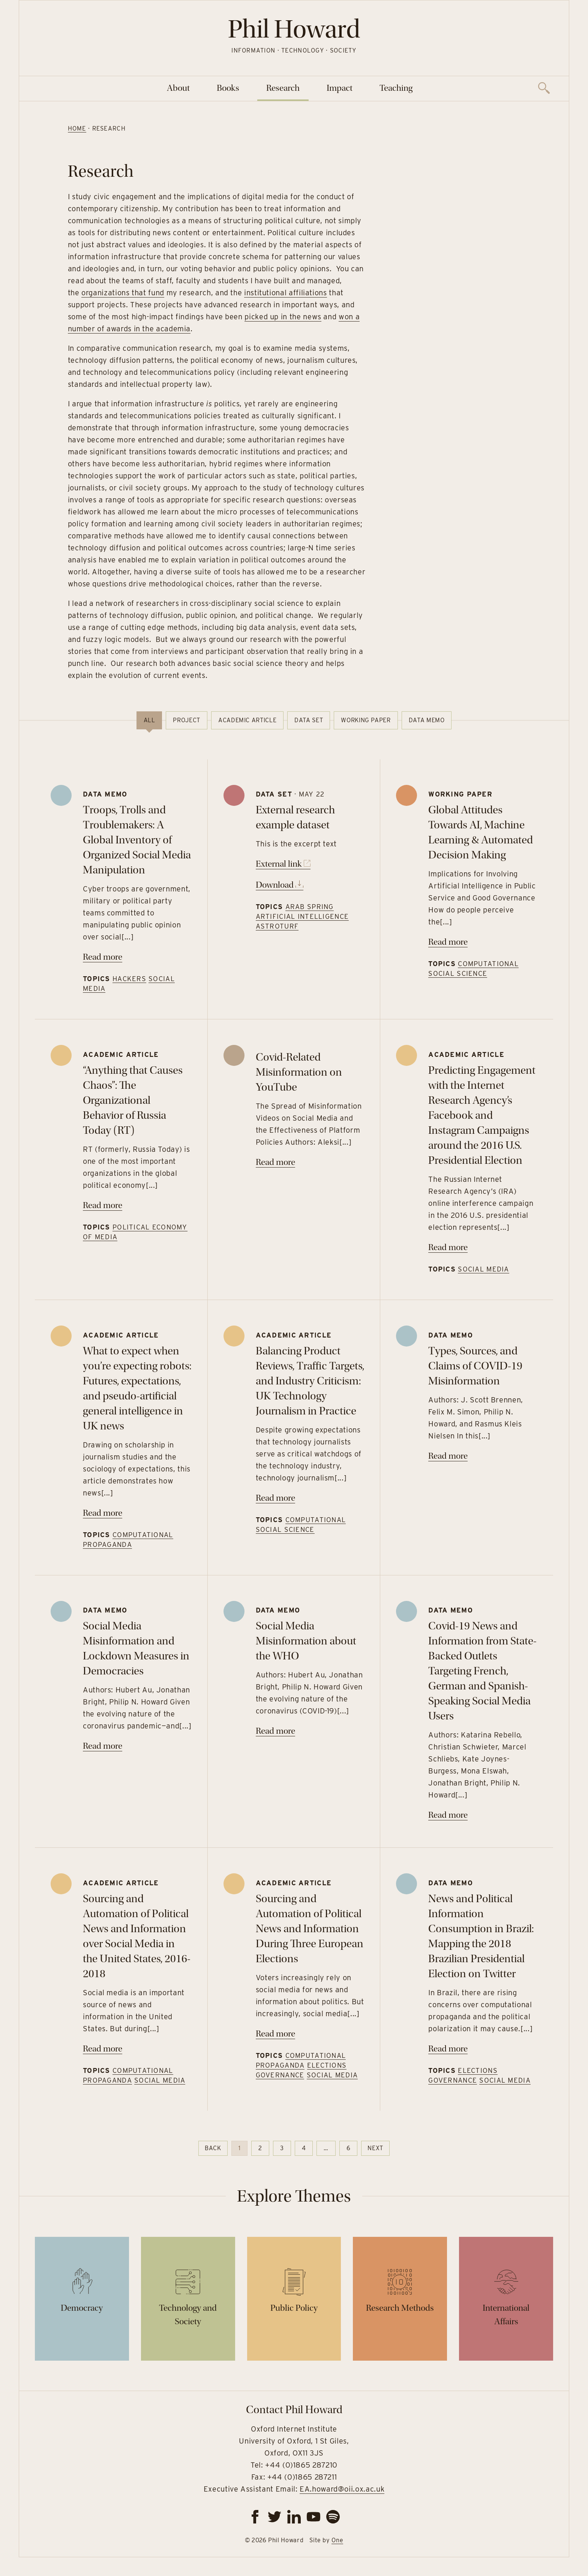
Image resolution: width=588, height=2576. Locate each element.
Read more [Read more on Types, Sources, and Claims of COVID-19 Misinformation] (448, 1456)
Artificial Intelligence (302, 916)
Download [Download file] (279, 885)
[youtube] (313, 2516)
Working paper (365, 720)
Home (76, 128)
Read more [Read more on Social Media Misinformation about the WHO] (275, 1731)
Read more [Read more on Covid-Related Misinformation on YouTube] (275, 1162)
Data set (308, 720)
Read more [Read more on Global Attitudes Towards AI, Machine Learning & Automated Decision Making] (448, 942)
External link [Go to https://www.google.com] (283, 864)
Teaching (396, 88)
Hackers (129, 979)
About (178, 88)
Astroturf (277, 926)
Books (228, 88)
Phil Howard (294, 29)
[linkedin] (294, 2516)
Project (186, 720)
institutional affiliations (284, 292)
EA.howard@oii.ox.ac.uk (342, 2488)
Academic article (247, 720)
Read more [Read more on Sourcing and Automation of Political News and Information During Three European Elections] (275, 2034)
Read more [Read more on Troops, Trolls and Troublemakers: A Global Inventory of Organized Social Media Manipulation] (102, 957)
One (337, 2540)
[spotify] (333, 2516)
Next (375, 2148)
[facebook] (255, 2516)
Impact (339, 88)
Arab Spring (309, 907)
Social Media (483, 1269)
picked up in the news (282, 316)
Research (283, 88)
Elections (327, 2065)
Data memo (427, 720)
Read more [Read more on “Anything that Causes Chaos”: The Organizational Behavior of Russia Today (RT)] (102, 1205)
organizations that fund (122, 292)
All (149, 720)
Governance (280, 2075)
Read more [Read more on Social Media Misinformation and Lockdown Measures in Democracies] (102, 1746)
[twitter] (274, 2516)
